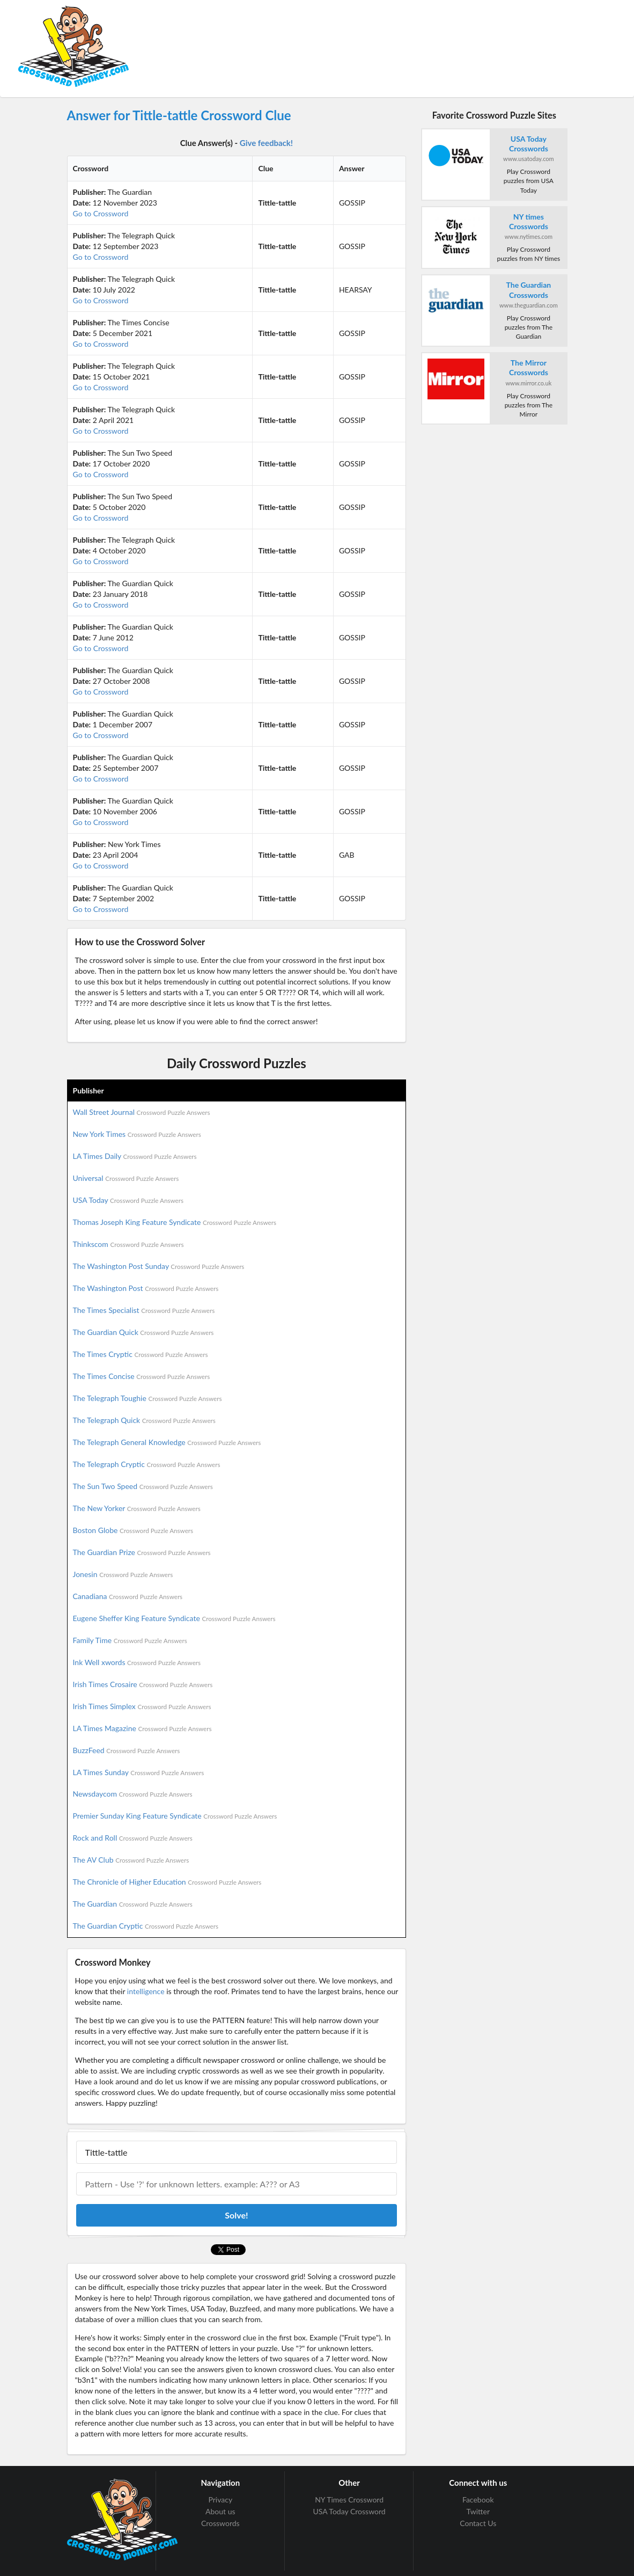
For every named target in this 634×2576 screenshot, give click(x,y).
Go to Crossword (101, 213)
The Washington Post (146, 1288)
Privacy (220, 2499)
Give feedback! (266, 143)
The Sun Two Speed (143, 1486)
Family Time (130, 1640)
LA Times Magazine (142, 1728)
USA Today (128, 1200)
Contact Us (478, 2523)
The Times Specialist (144, 1310)
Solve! (236, 2215)
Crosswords (220, 2523)
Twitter (478, 2511)
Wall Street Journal (141, 1111)
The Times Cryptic (140, 1354)
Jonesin (123, 1574)
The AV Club (131, 1859)
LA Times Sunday (138, 1772)
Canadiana (128, 1596)
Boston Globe (133, 1530)
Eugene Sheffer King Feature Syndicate (174, 1618)
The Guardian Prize (142, 1552)
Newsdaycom (133, 1793)
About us (220, 2511)
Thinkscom (128, 1244)
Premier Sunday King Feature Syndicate (175, 1815)
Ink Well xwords (137, 1662)
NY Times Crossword (349, 2499)
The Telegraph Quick (144, 1420)
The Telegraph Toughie (147, 1398)
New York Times (137, 1134)
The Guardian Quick (143, 1332)
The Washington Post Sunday (159, 1266)
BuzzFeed (126, 1750)
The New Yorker (137, 1508)
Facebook (478, 2499)
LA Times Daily (135, 1156)
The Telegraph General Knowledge (167, 1442)
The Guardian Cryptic (146, 1925)
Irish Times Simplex (142, 1706)
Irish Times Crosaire (143, 1684)
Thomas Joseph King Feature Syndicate (174, 1222)
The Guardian (133, 1903)
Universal (126, 1178)
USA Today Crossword (349, 2511)
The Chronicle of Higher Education (167, 1881)
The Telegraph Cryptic (146, 1464)
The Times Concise (141, 1376)
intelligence (146, 1991)
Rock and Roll (133, 1837)
